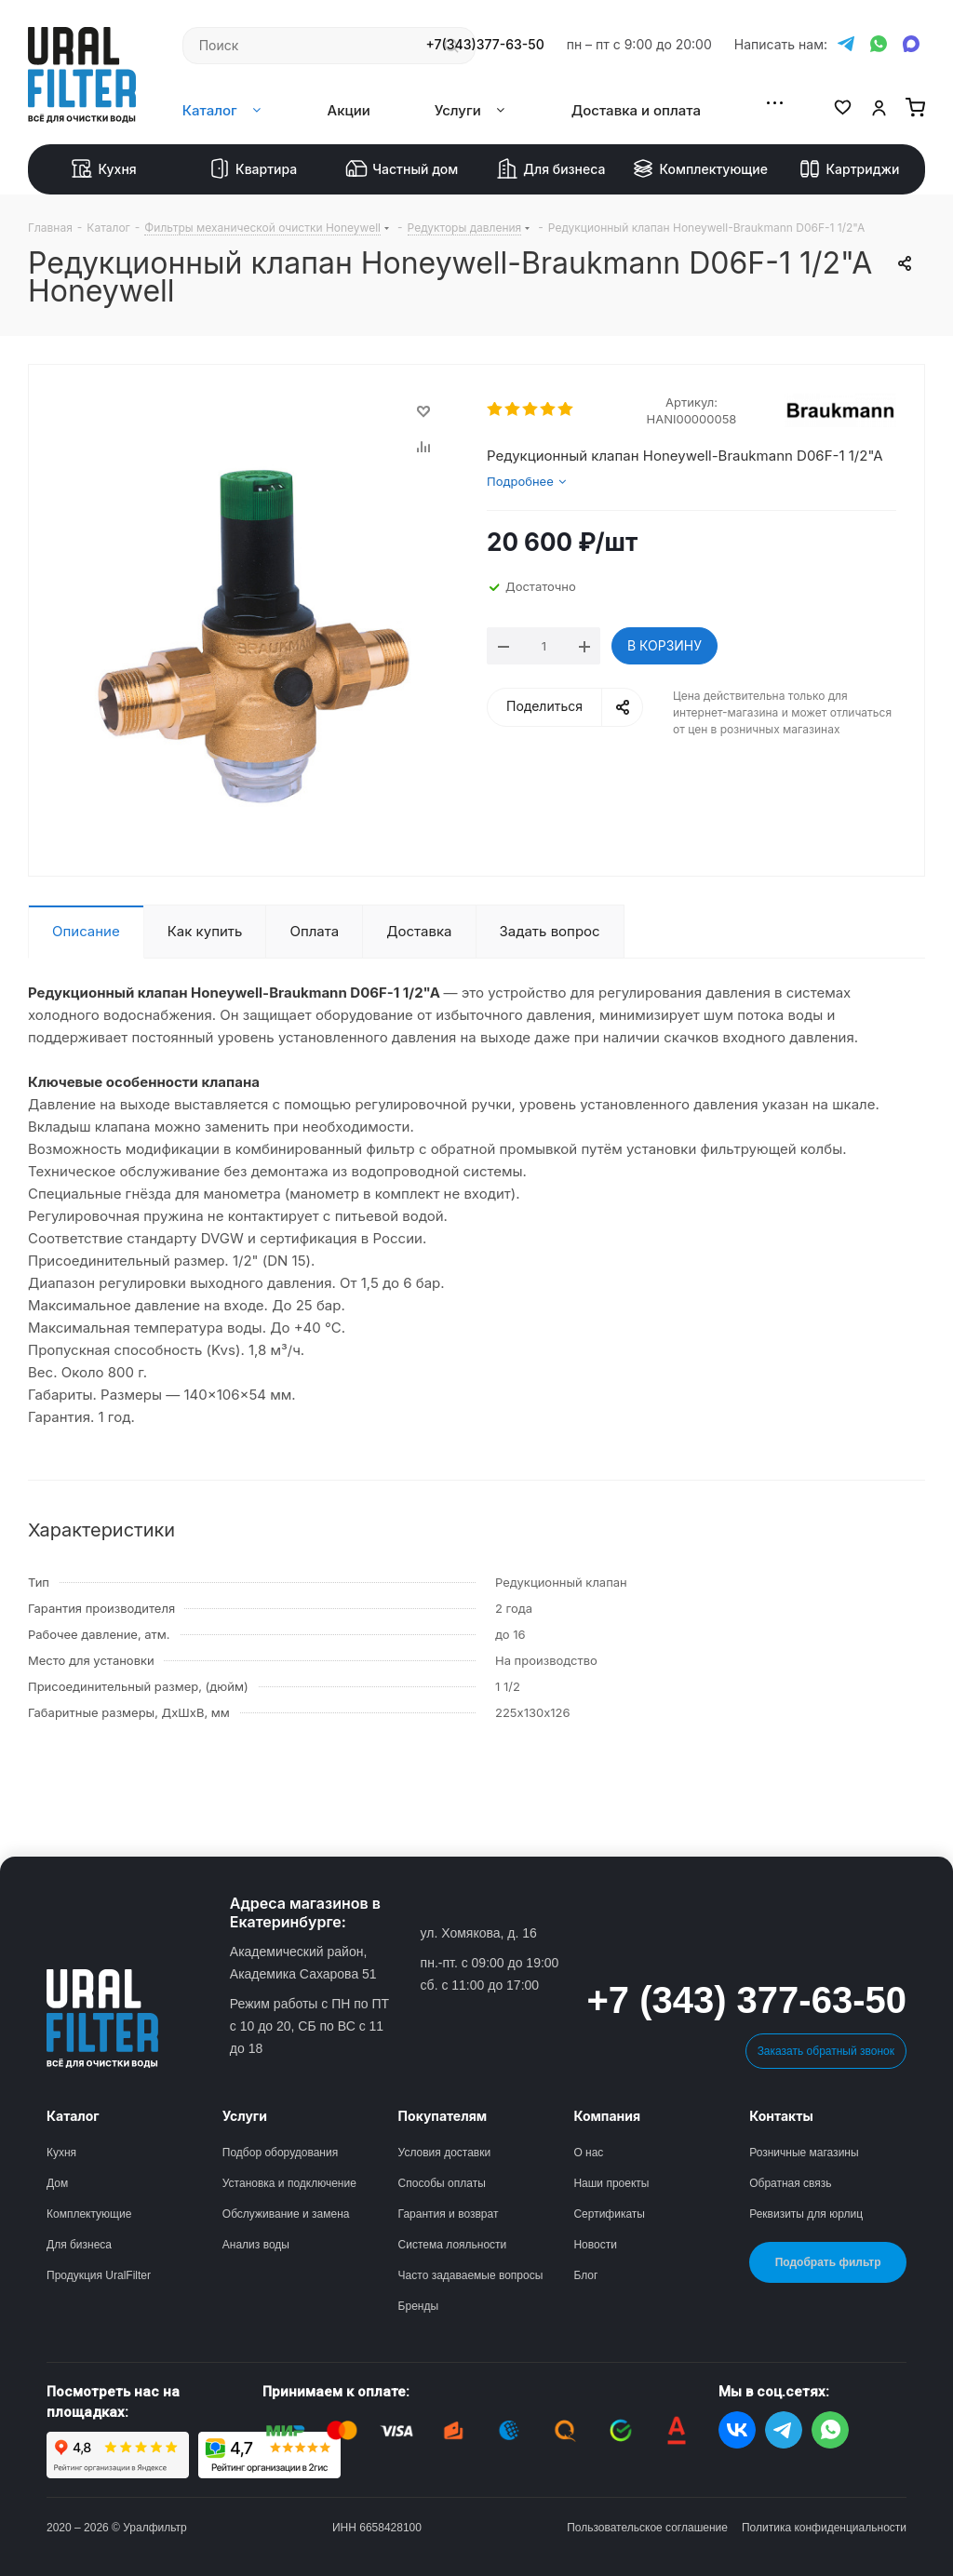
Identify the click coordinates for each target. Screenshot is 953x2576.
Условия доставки (444, 2152)
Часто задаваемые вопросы (471, 2275)
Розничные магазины (803, 2152)
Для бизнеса (550, 169)
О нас (588, 2152)
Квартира (252, 169)
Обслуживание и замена (286, 2213)
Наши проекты (611, 2183)
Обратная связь (790, 2183)
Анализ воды (255, 2244)
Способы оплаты (442, 2183)
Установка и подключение (289, 2183)
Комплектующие (700, 169)
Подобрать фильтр (828, 2262)
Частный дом (401, 169)
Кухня (103, 169)
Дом (57, 2183)
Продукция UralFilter (99, 2275)
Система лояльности (452, 2244)
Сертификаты (609, 2213)
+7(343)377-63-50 (485, 44)
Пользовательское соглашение (647, 2527)
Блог (585, 2275)
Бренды (418, 2306)
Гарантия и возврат (448, 2213)
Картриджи (849, 169)
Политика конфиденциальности (824, 2527)
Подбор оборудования (280, 2152)
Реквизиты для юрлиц (806, 2213)
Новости (594, 2244)
